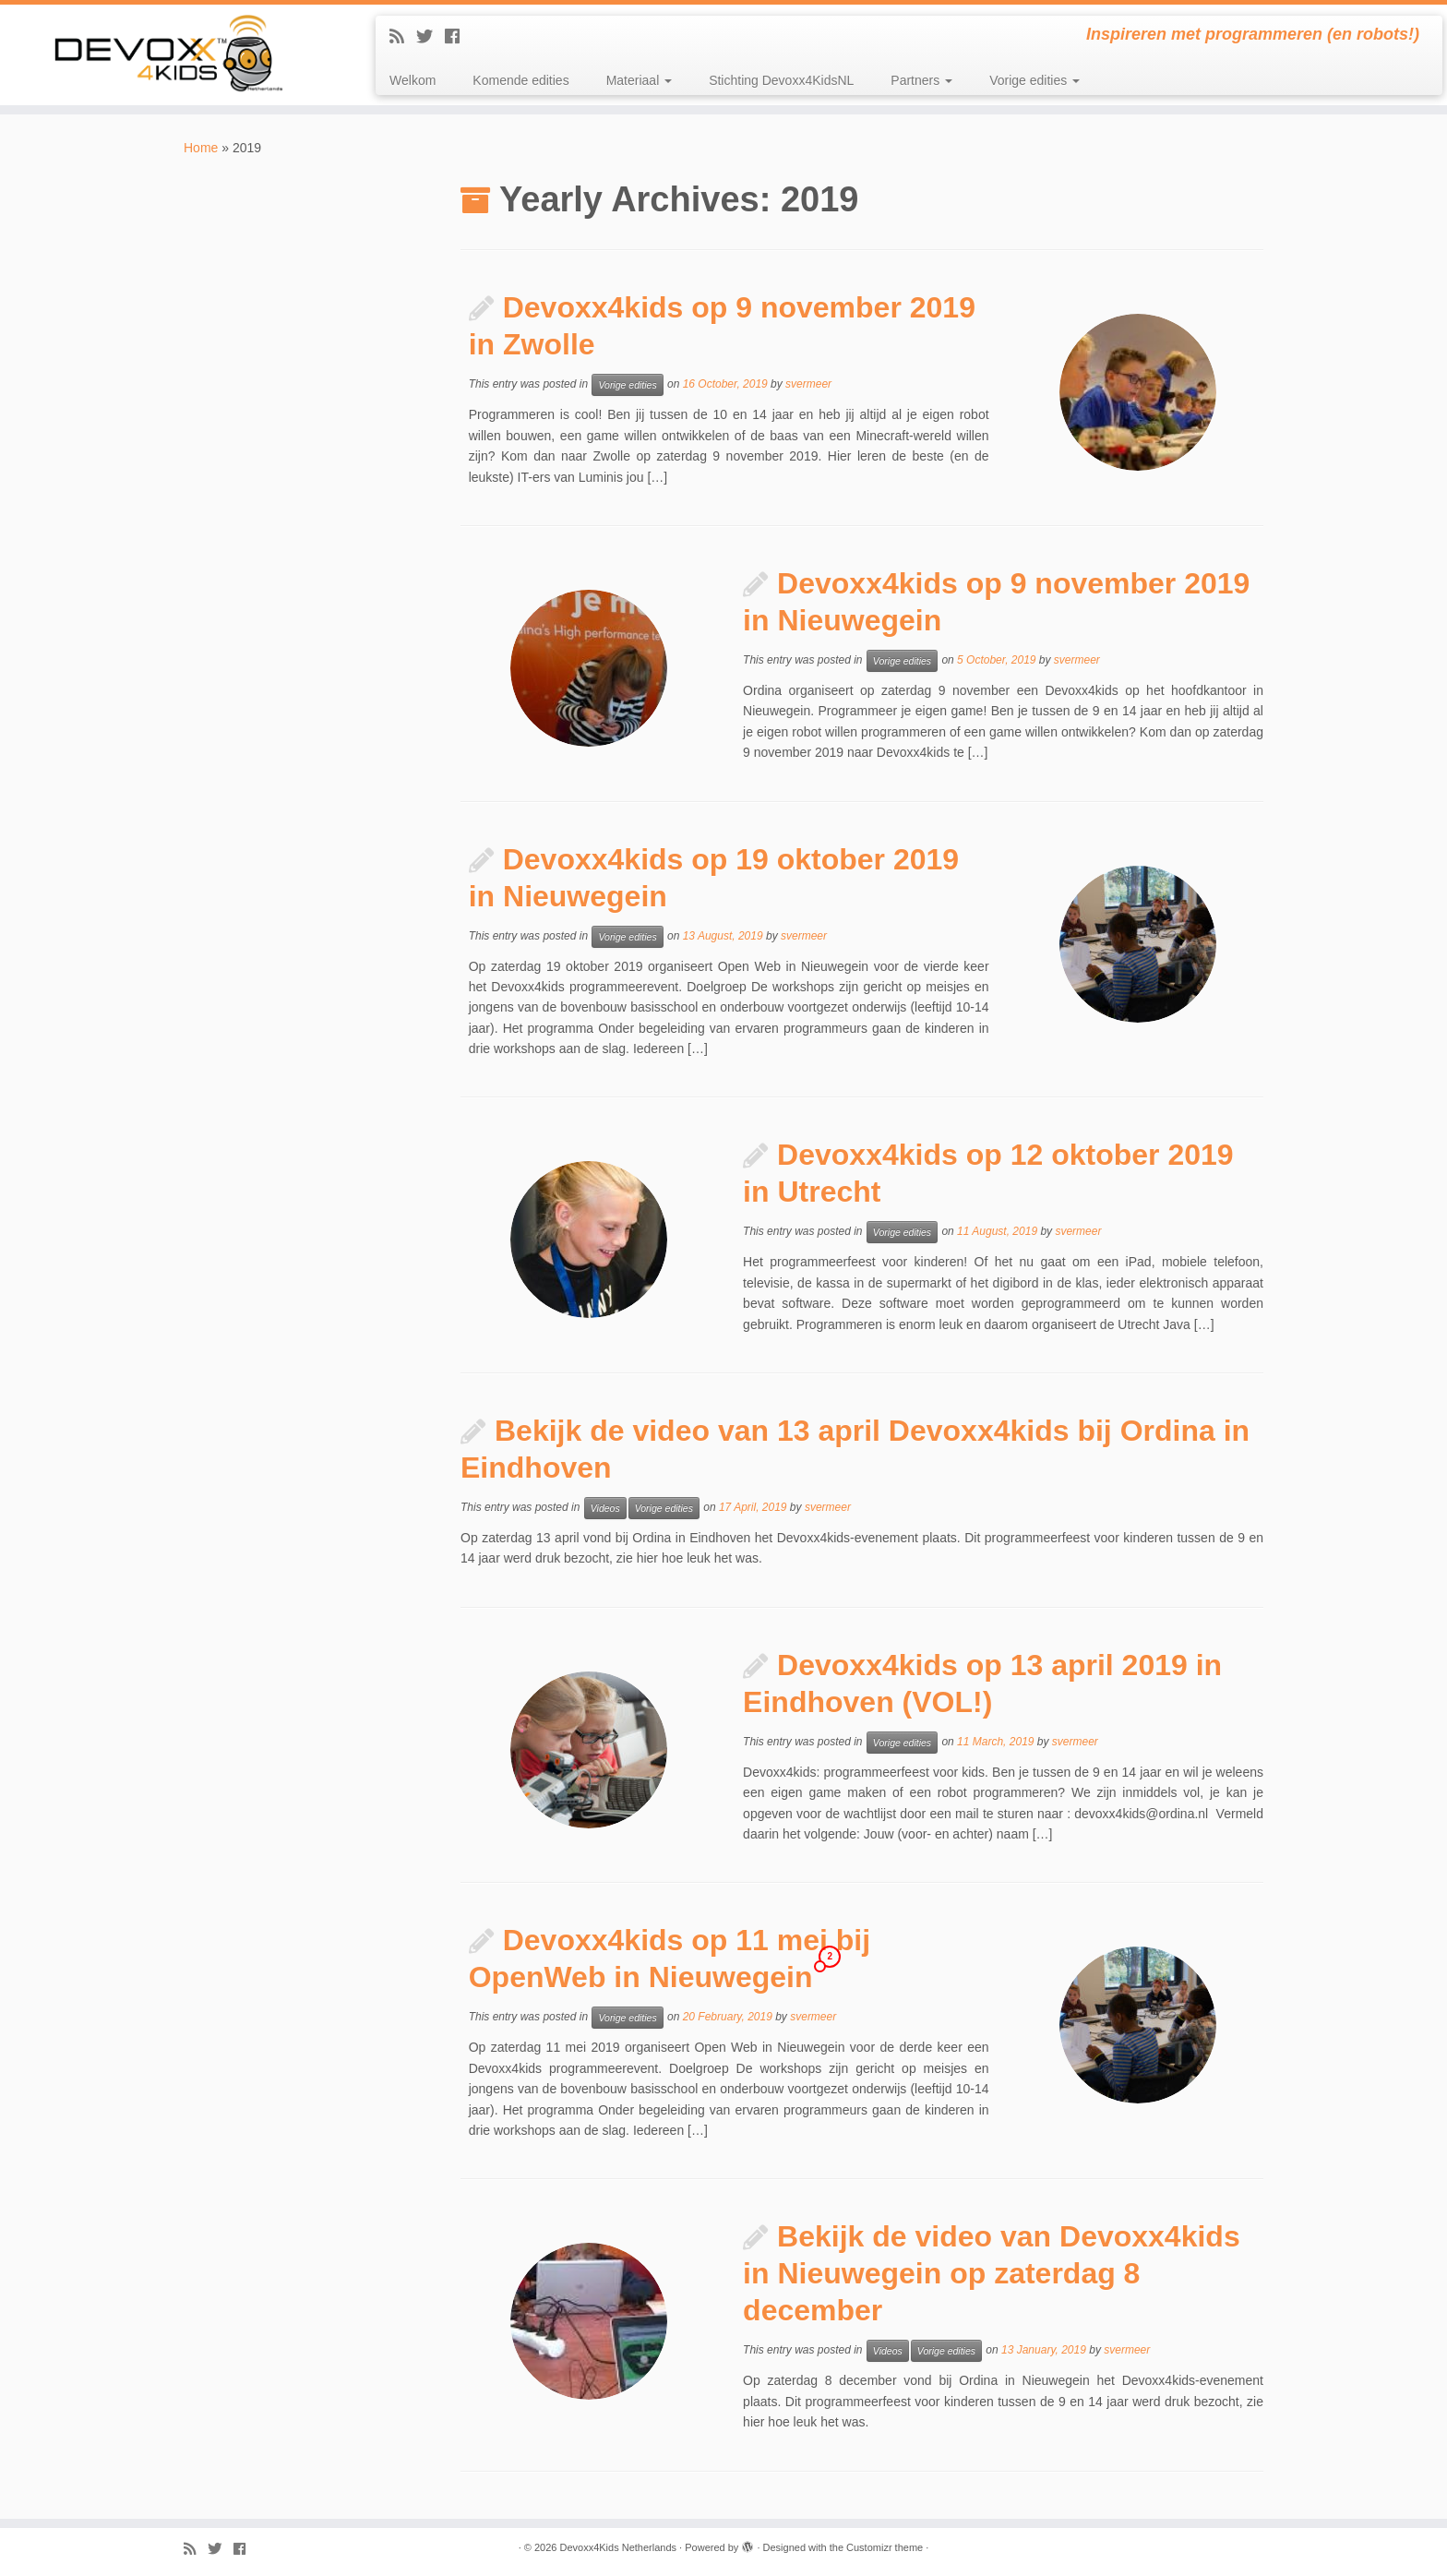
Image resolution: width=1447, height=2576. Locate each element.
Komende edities (520, 80)
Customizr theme (884, 2547)
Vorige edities (1034, 80)
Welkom (412, 80)
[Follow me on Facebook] (458, 37)
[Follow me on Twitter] (430, 37)
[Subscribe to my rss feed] (402, 37)
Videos (605, 1508)
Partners (921, 80)
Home (201, 147)
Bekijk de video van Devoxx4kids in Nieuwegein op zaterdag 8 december (991, 2273)
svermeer (808, 384)
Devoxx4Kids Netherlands (617, 2547)
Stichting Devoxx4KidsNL (781, 80)
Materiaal (639, 80)
